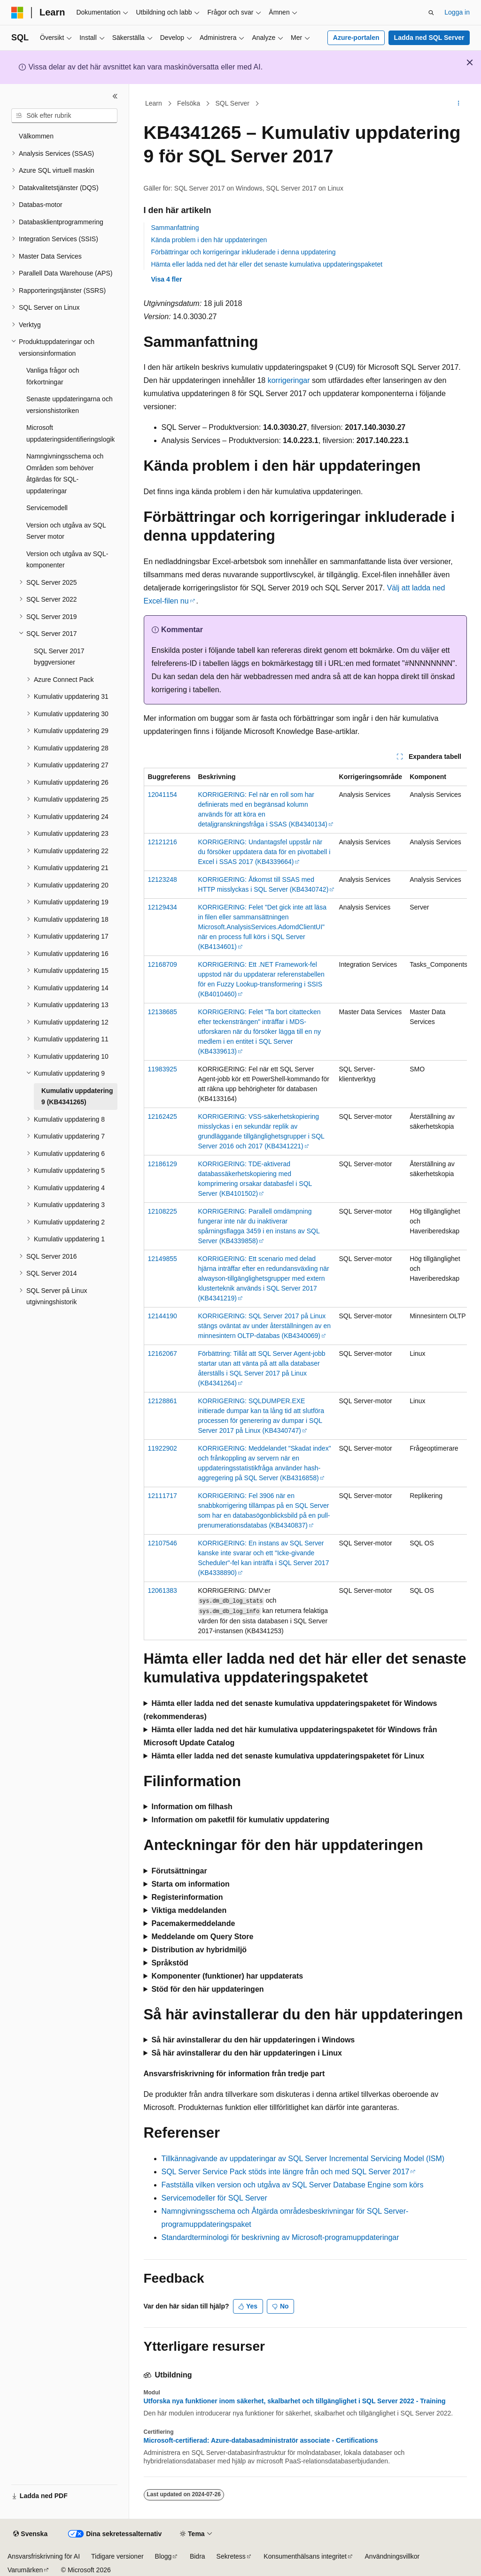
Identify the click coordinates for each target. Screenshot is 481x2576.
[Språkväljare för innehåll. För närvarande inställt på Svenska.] (30, 2534)
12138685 (162, 1012)
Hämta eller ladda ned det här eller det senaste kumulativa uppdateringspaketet (267, 264)
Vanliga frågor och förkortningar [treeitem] (52, 376)
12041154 (162, 794)
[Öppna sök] (431, 12)
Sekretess (231, 2556)
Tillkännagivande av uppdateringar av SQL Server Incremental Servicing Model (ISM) (303, 2159)
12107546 (162, 1543)
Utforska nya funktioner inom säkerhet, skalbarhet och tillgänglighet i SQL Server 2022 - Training (295, 2401)
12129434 (162, 907)
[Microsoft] (17, 13)
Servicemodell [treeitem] (47, 508)
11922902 (162, 1448)
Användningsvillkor (392, 2556)
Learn (153, 103)
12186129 (162, 1164)
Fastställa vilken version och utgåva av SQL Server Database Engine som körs (293, 2185)
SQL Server (232, 103)
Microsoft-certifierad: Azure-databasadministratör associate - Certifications (261, 2440)
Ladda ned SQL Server (429, 37)
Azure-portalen (356, 37)
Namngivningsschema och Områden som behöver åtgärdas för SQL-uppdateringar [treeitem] (64, 473)
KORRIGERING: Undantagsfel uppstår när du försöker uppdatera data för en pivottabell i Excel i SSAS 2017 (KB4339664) (264, 851)
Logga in (457, 12)
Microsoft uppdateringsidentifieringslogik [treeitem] (70, 433)
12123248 (162, 879)
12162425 (162, 1116)
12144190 (162, 1316)
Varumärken (25, 2570)
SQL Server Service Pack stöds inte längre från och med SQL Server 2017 (286, 2172)
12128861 (162, 1401)
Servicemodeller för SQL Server (214, 2198)
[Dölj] (115, 96)
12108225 (162, 1211)
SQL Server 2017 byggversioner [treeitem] (59, 656)
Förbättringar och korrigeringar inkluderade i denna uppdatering (243, 252)
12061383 (162, 1590)
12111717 (162, 1495)
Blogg (163, 2556)
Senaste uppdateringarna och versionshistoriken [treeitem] (69, 404)
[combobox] (64, 115)
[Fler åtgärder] (458, 103)
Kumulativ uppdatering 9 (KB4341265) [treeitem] (77, 1096)
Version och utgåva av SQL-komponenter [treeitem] (67, 559)
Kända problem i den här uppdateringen (209, 240)
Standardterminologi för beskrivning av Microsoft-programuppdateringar (280, 2237)
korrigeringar (289, 380)
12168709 (162, 964)
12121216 (162, 842)
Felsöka (188, 103)
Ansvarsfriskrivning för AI (44, 2556)
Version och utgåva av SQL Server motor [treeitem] (66, 531)
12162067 (162, 1353)
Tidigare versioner (117, 2556)
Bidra (197, 2556)
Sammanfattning (175, 227)
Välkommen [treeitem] (36, 136)
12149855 (162, 1258)
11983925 (162, 1069)
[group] (305, 1204)
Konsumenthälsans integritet (305, 2556)
